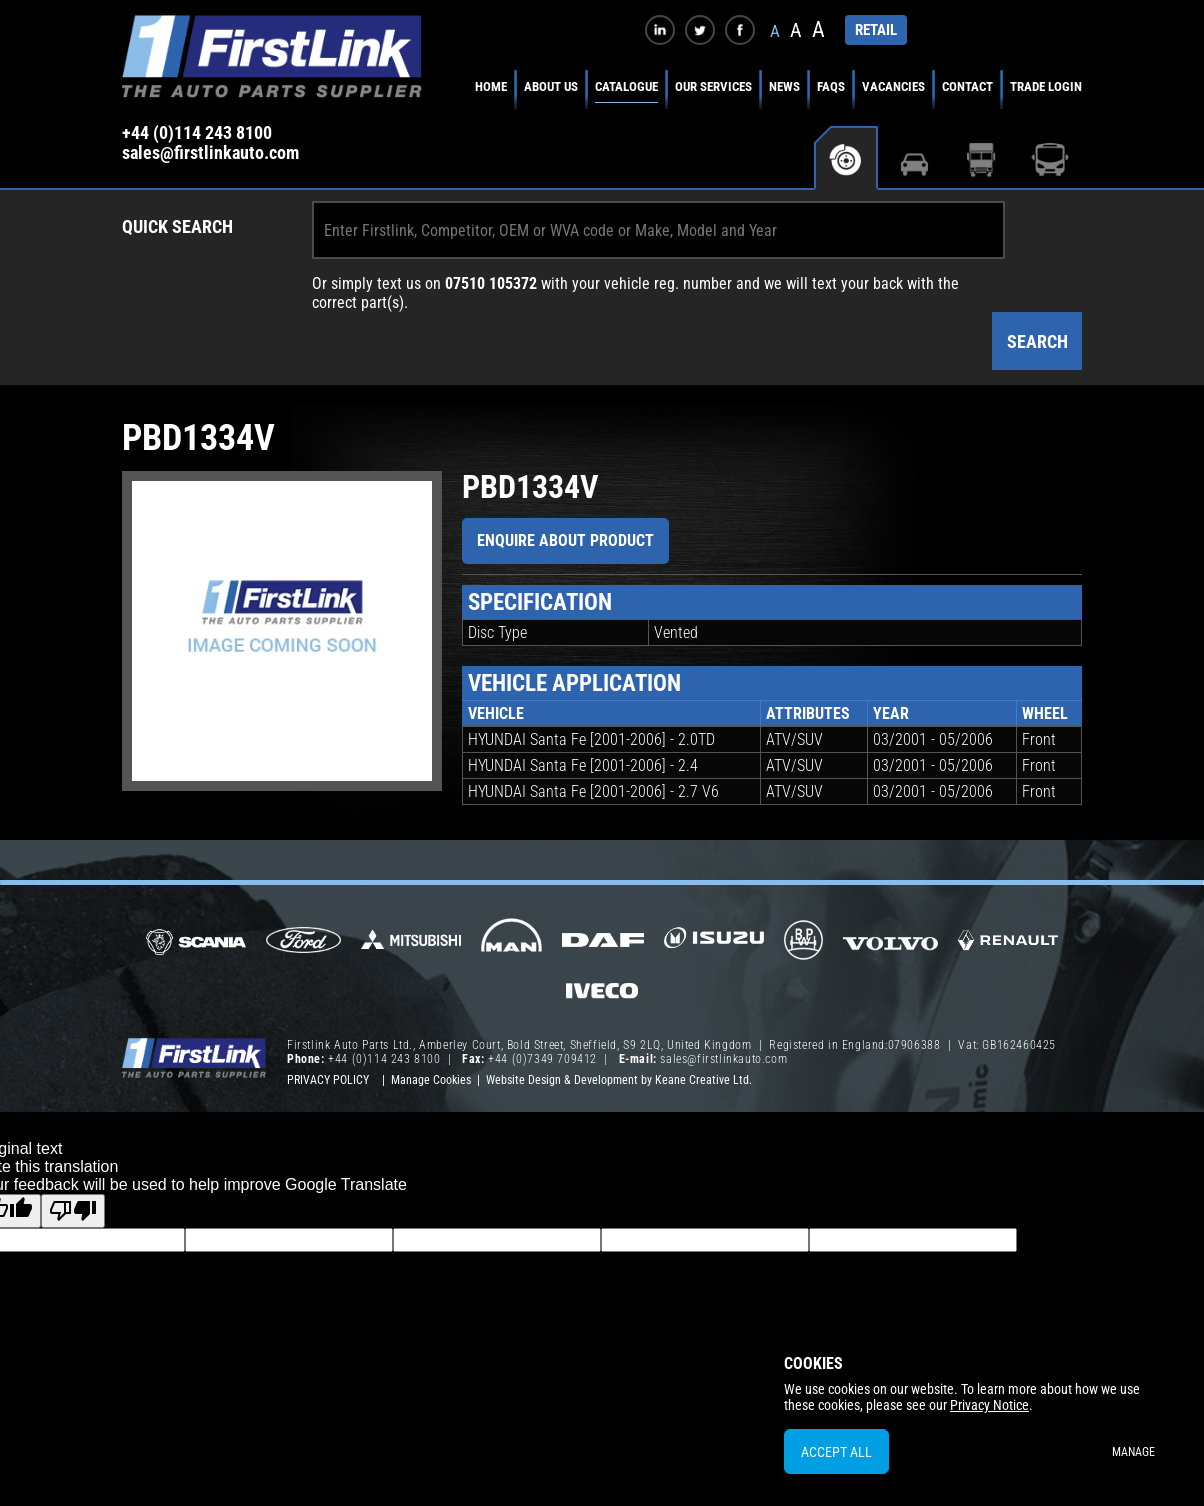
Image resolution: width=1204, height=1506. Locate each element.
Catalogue (626, 86)
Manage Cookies (431, 1080)
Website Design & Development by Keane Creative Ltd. (619, 1080)
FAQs (831, 86)
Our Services (713, 86)
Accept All (836, 1452)
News (784, 86)
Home (491, 86)
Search (1037, 341)
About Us (551, 86)
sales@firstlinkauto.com (210, 153)
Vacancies (893, 86)
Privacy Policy (328, 1080)
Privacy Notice (989, 1405)
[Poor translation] (73, 1211)
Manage (1133, 1452)
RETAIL (876, 30)
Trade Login (1046, 86)
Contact (967, 86)
